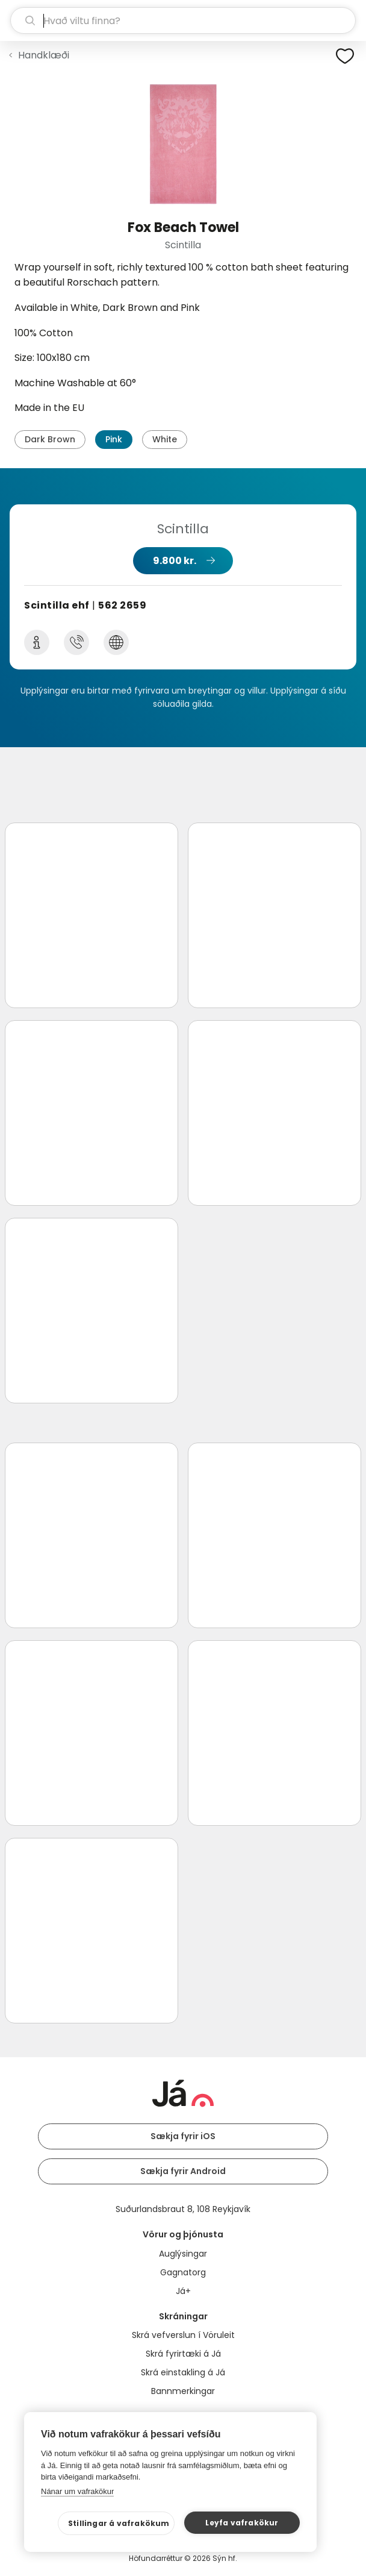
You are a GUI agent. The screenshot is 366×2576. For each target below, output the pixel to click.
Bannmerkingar (183, 2391)
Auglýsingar (183, 2254)
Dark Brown (50, 439)
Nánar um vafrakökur (77, 2491)
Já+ (183, 2291)
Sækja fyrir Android (183, 2171)
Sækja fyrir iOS (183, 2136)
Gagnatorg (183, 2272)
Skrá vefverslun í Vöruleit (183, 2335)
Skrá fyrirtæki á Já (183, 2354)
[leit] (183, 20)
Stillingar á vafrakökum (119, 2523)
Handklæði (43, 55)
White (164, 439)
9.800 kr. (174, 561)
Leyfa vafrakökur (241, 2523)
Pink (113, 439)
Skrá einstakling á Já (183, 2372)
